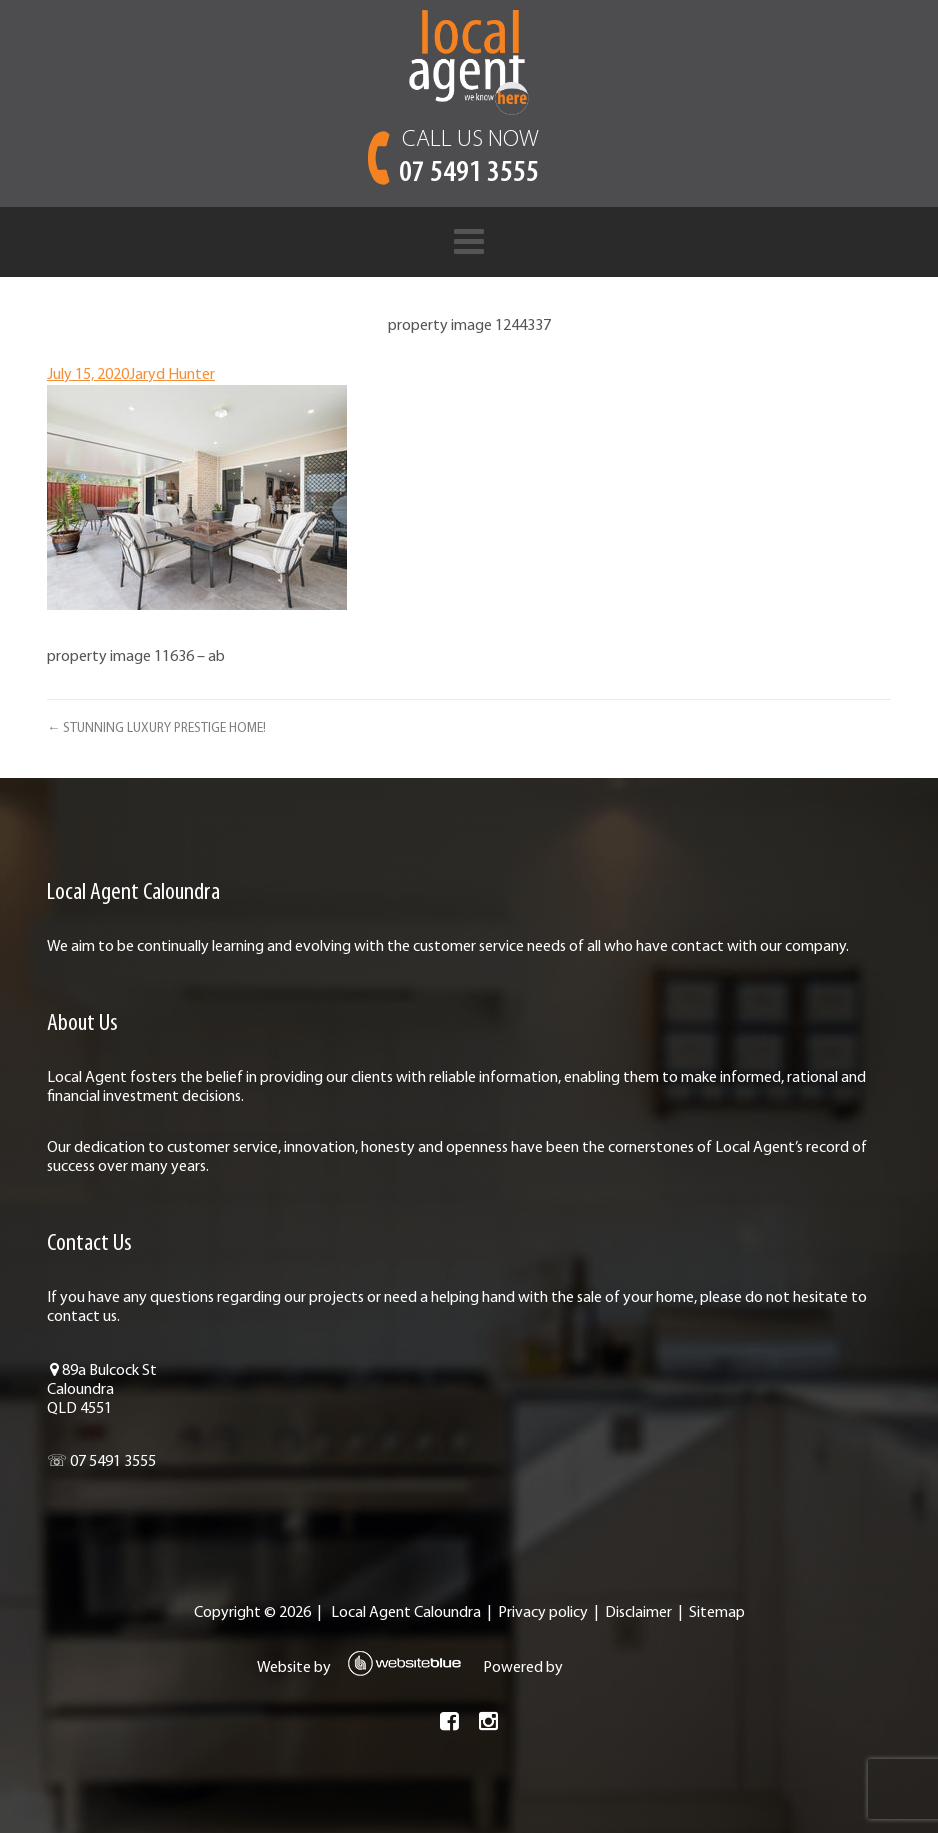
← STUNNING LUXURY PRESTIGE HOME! (156, 728)
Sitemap (717, 1613)
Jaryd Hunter (172, 375)
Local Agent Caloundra (406, 1613)
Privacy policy (543, 1613)
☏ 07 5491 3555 (101, 1462)
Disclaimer (638, 1613)
